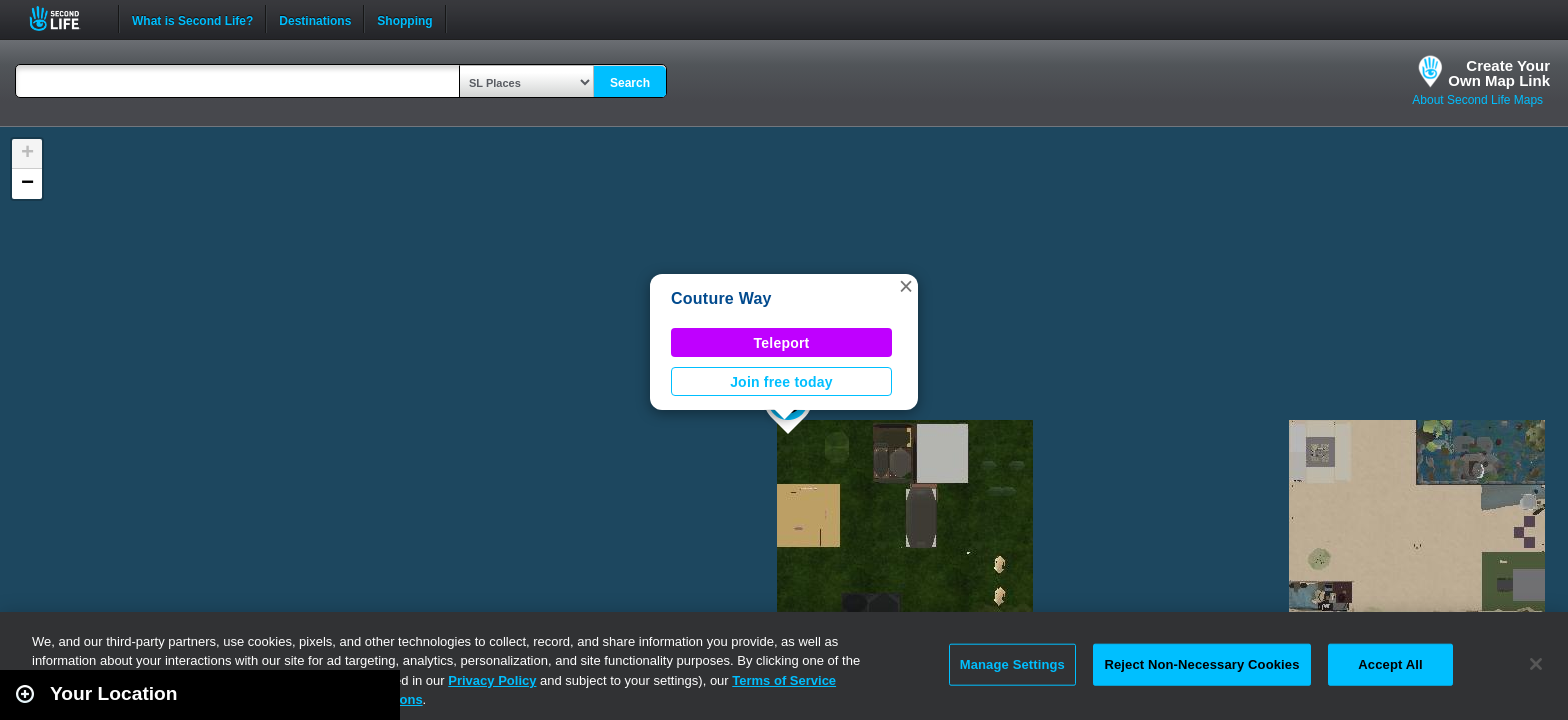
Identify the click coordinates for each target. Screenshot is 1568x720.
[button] (906, 286)
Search (630, 83)
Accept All (1390, 664)
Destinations (315, 19)
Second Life (65, 18)
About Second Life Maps (1477, 100)
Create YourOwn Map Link (1499, 73)
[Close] (1536, 664)
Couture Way (721, 298)
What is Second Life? (192, 19)
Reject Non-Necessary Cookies (1201, 664)
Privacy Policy (492, 680)
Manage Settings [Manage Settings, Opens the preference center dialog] (1012, 664)
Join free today (781, 382)
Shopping (404, 19)
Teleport (782, 343)
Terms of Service (784, 680)
